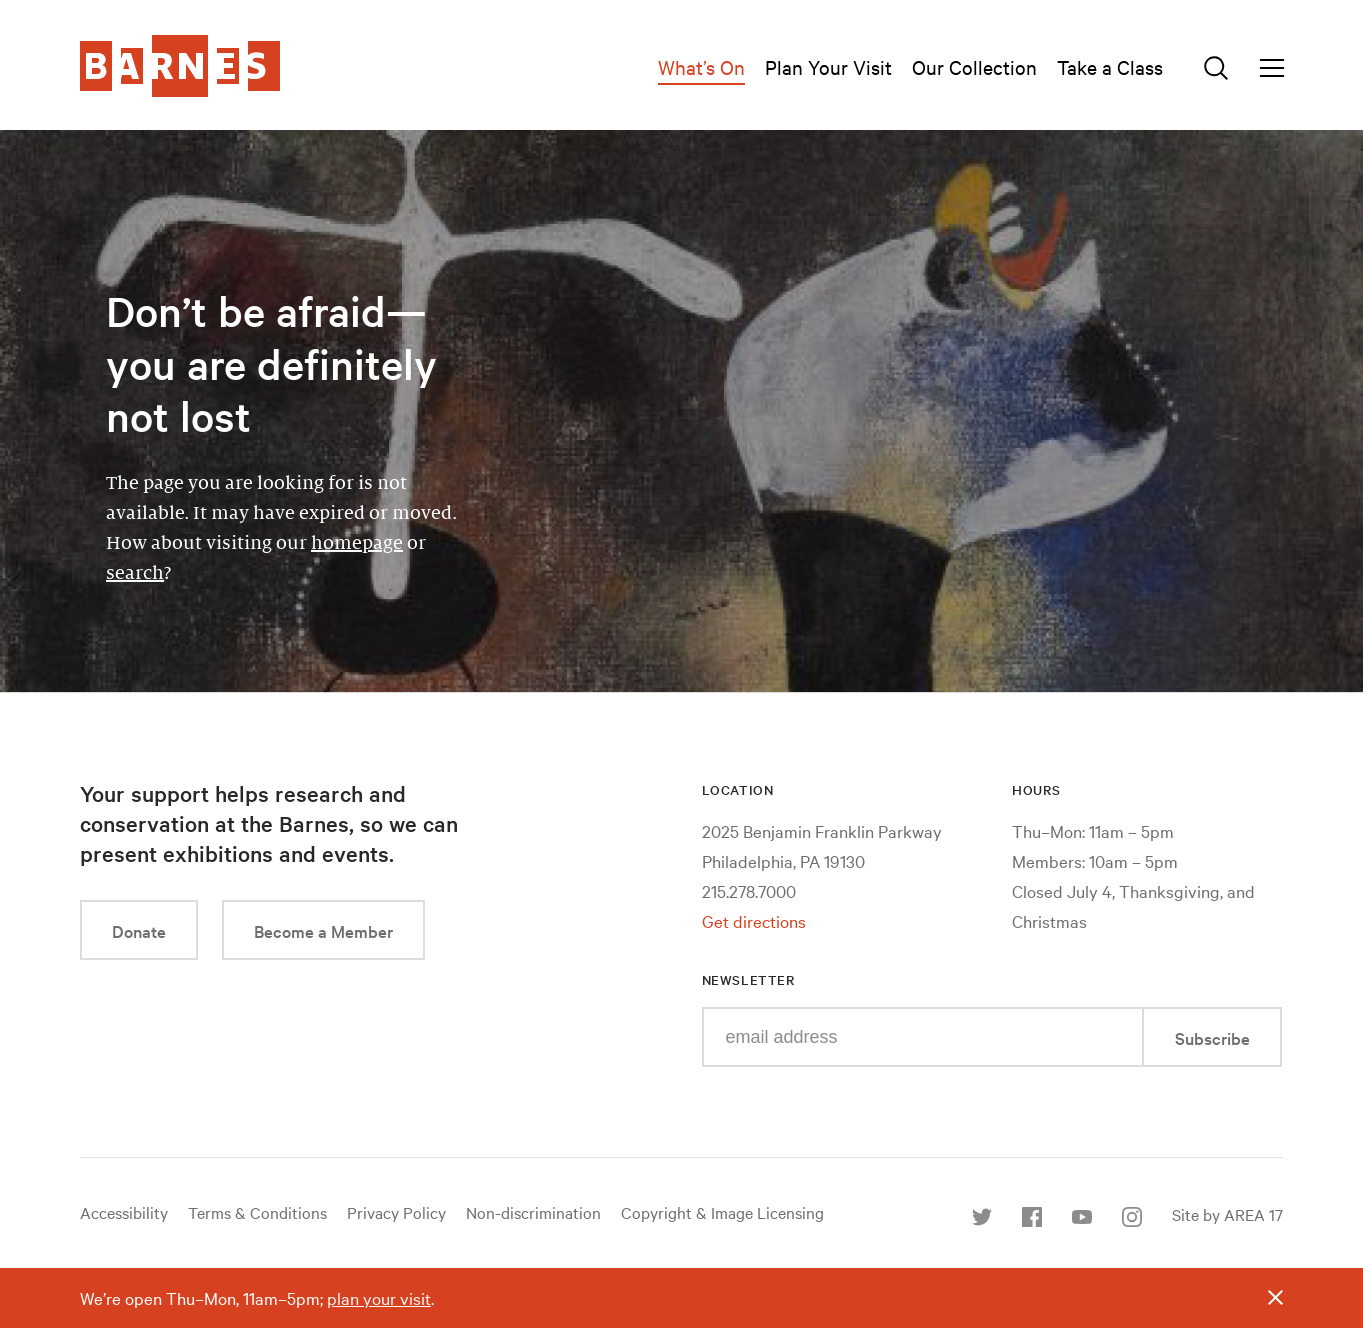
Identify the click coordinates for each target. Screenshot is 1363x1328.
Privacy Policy (396, 1212)
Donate (139, 930)
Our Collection (974, 66)
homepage (357, 543)
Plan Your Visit (828, 66)
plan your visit (379, 1297)
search (135, 573)
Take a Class (1110, 66)
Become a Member (323, 930)
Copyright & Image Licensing (722, 1212)
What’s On (701, 66)
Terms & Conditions (257, 1212)
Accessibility (124, 1212)
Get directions (754, 920)
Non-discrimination (533, 1212)
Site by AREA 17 (1227, 1214)
